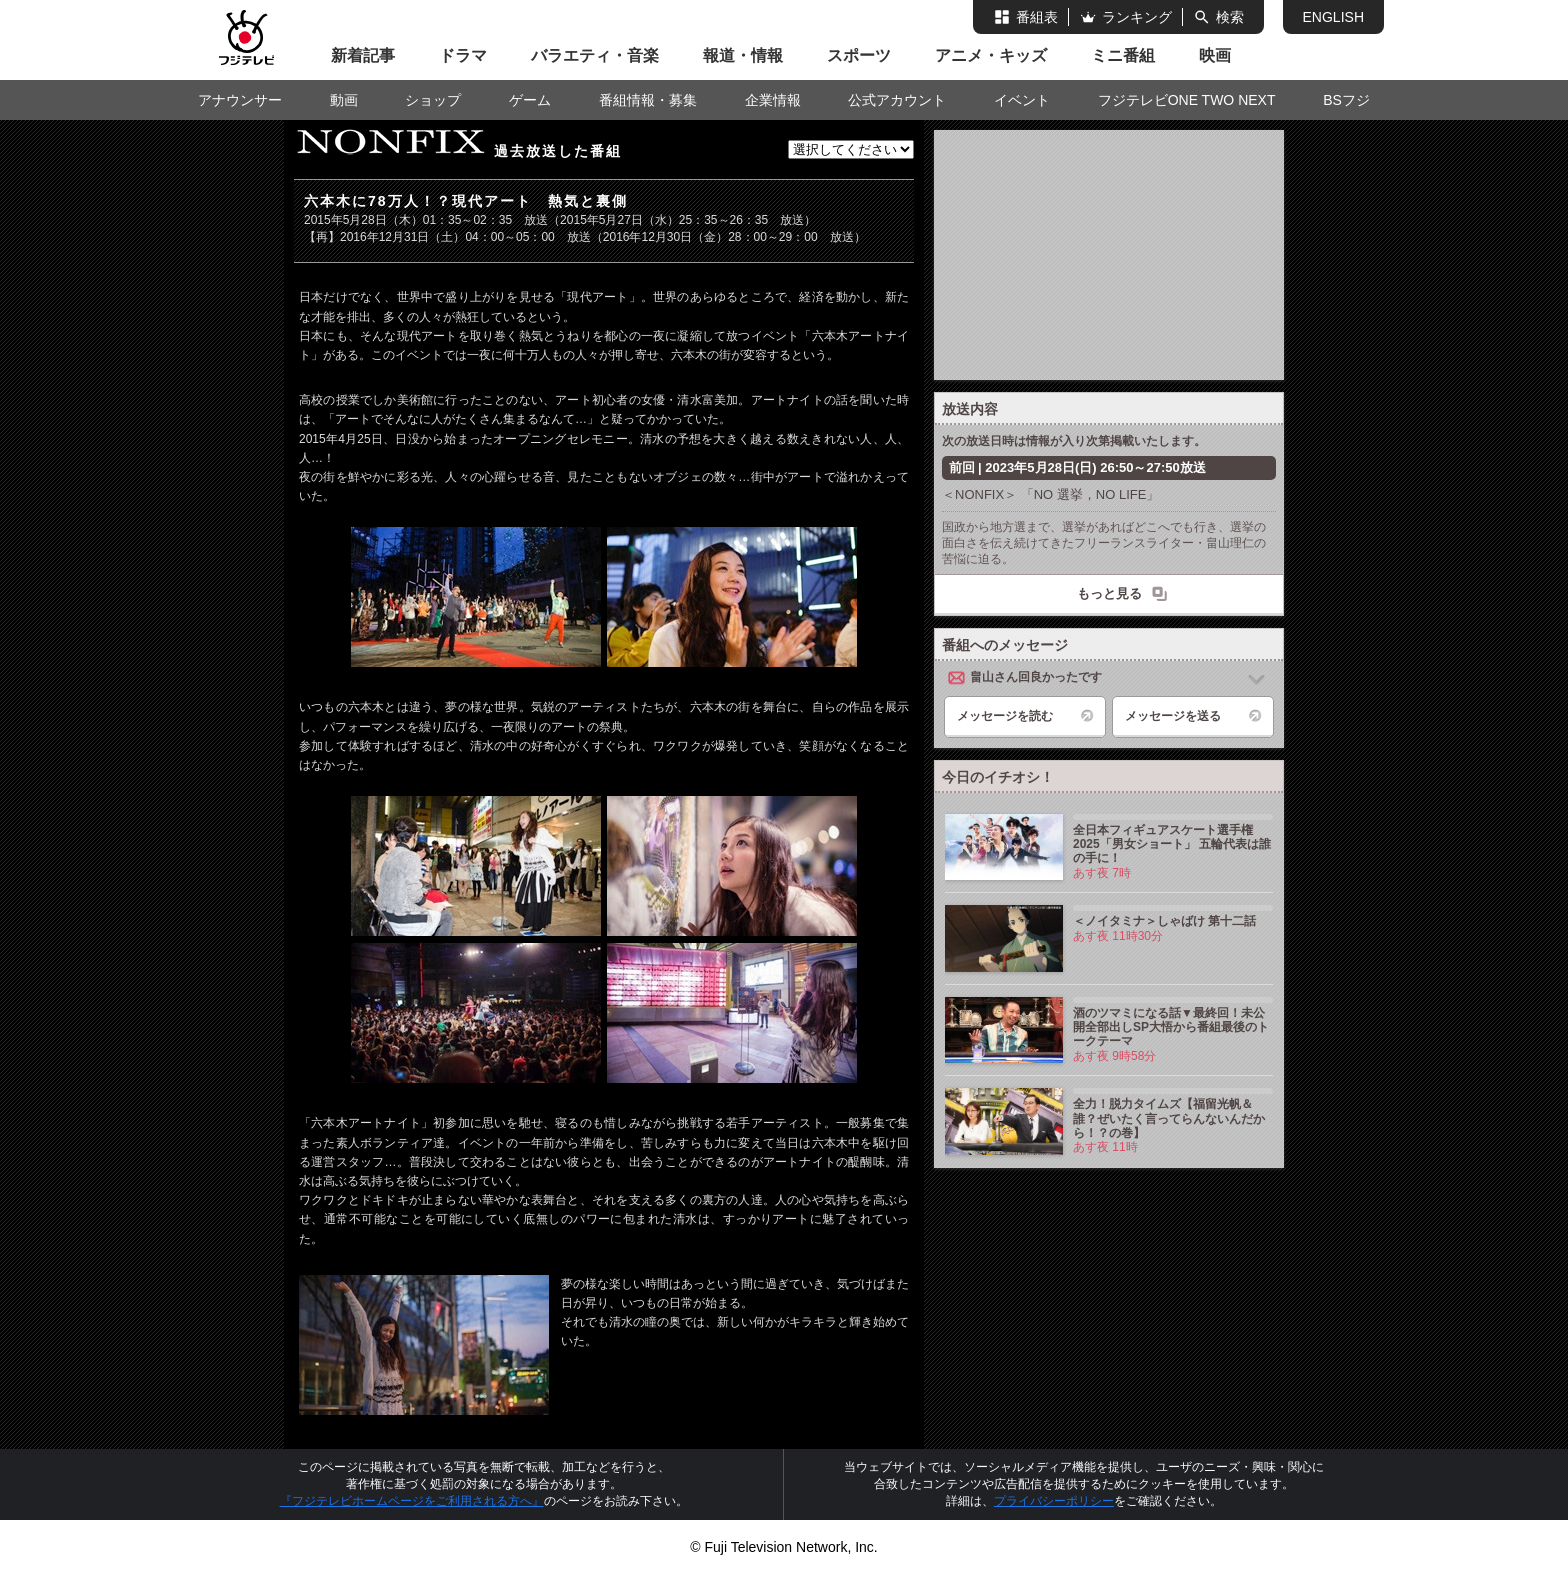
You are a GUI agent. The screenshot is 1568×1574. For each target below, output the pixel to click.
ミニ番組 (1123, 55)
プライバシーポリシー (1054, 1501)
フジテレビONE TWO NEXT (1187, 100)
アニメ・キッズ (991, 55)
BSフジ (1346, 100)
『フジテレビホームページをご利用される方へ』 (412, 1501)
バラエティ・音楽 (595, 55)
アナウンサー (240, 100)
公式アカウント (897, 100)
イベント (1022, 100)
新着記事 (363, 55)
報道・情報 (743, 55)
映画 (1215, 55)
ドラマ (463, 55)
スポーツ (859, 55)
